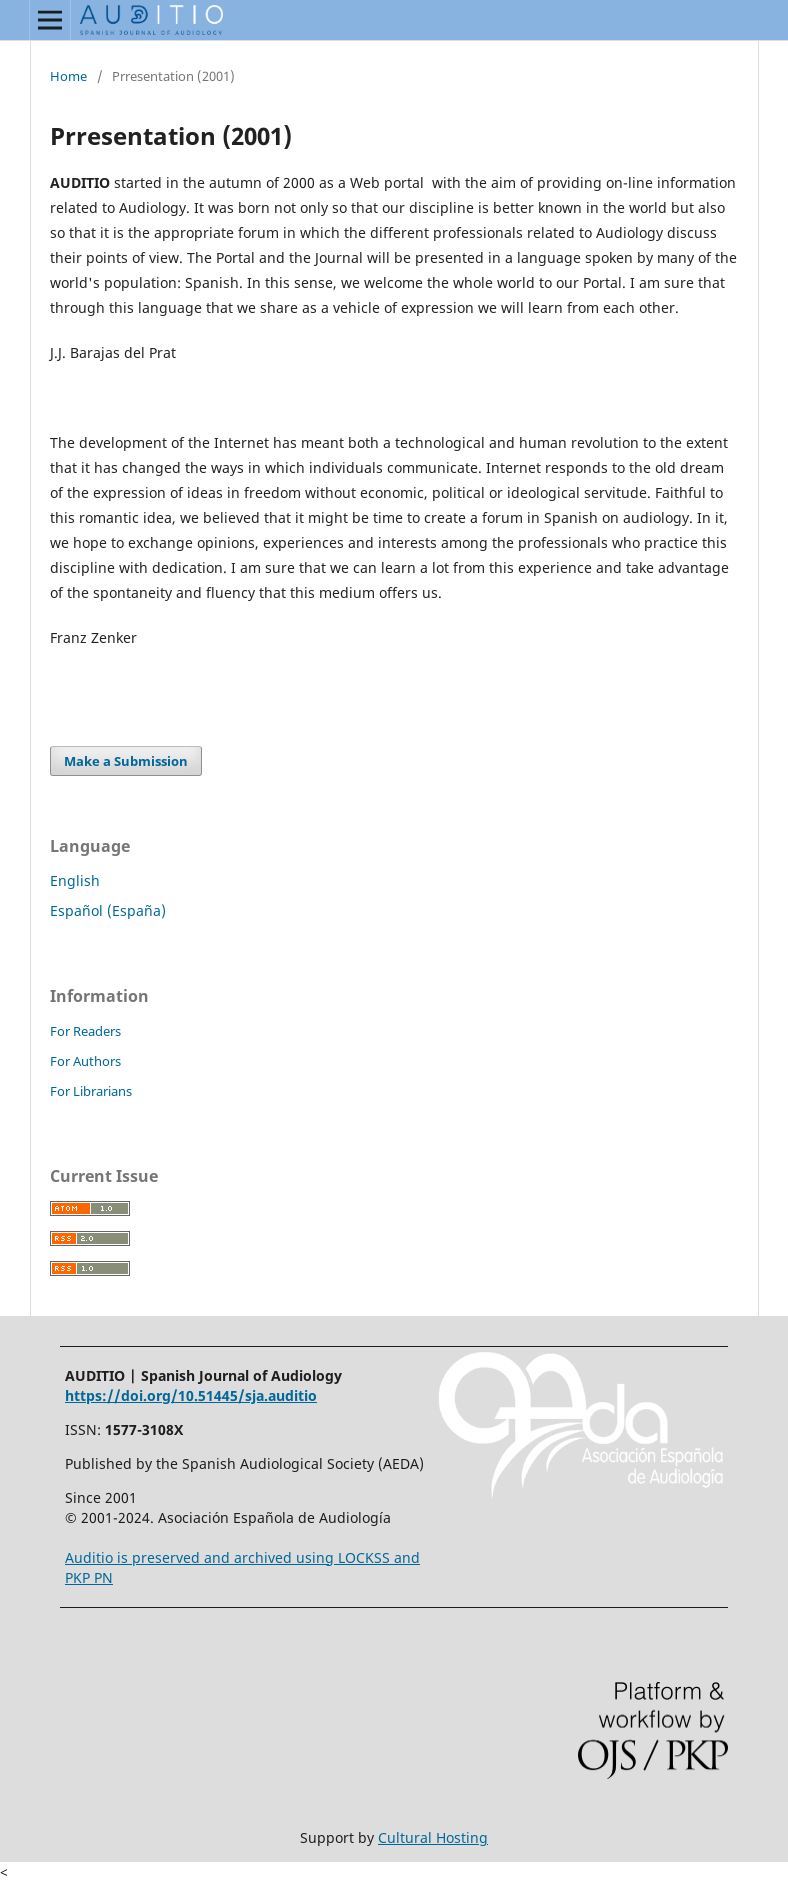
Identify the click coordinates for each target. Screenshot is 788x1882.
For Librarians (91, 1091)
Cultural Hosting (433, 1837)
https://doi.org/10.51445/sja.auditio (191, 1395)
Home (68, 76)
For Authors (85, 1061)
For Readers (85, 1031)
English (75, 880)
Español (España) (108, 910)
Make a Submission (126, 761)
